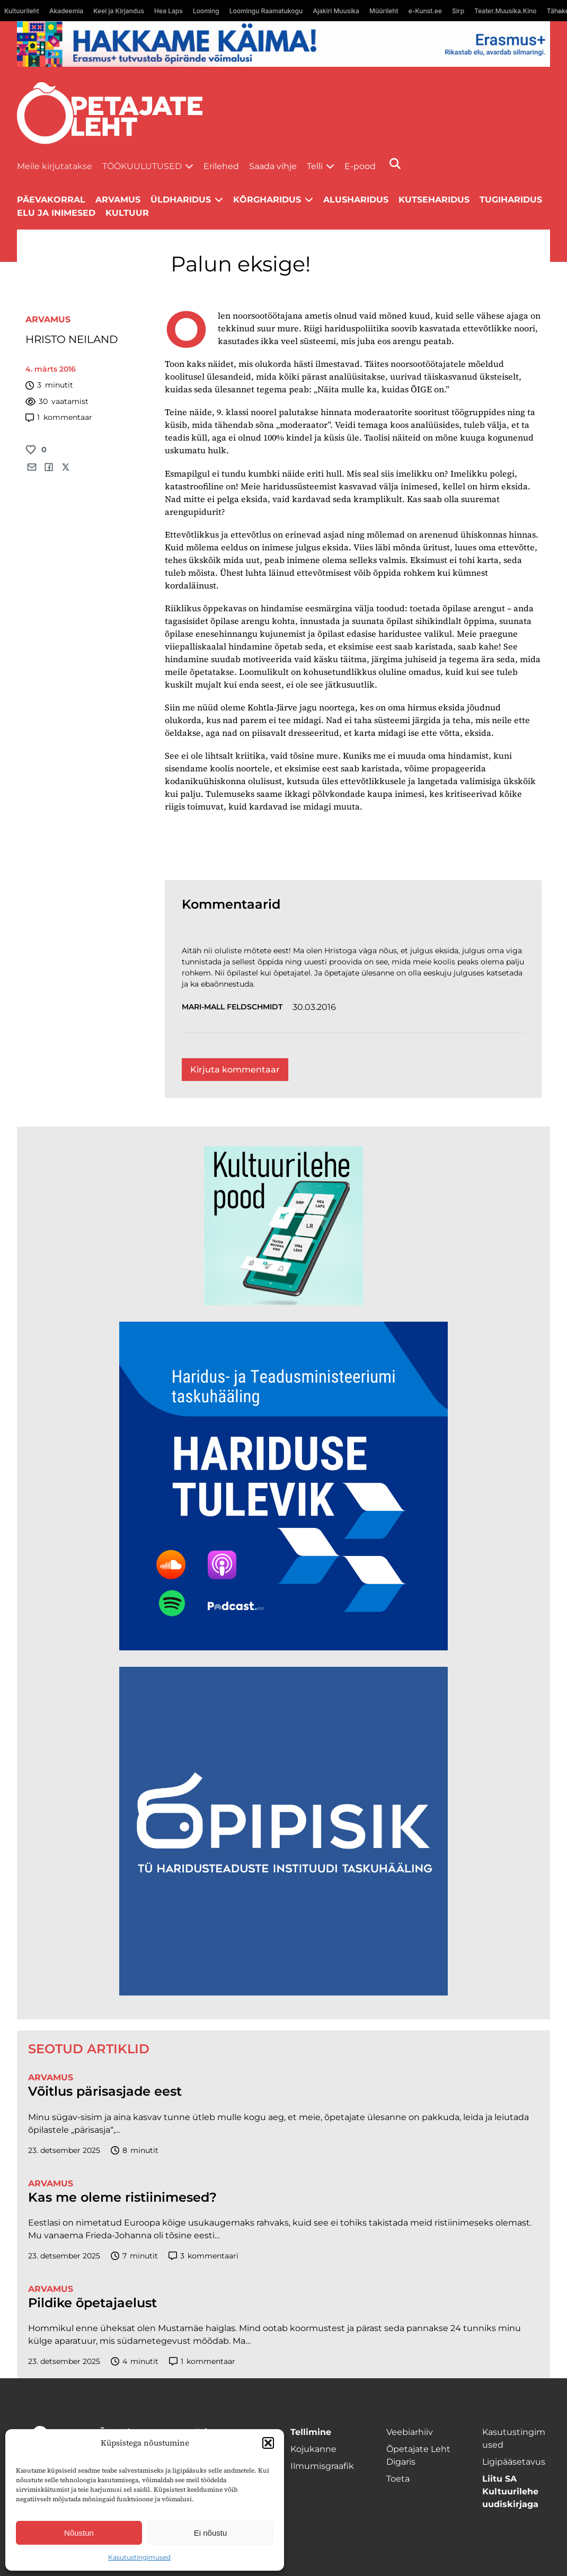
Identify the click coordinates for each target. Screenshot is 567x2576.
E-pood (360, 166)
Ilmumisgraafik (322, 2466)
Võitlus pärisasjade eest (105, 2091)
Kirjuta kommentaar (235, 1070)
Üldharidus (180, 200)
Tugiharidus (511, 200)
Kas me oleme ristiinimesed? (122, 2197)
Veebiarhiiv (409, 2432)
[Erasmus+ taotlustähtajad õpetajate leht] (283, 64)
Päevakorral (51, 200)
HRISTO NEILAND (71, 339)
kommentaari (204, 2256)
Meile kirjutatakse (54, 166)
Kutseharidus (433, 200)
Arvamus (47, 319)
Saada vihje (273, 166)
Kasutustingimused (139, 2557)
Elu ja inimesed (56, 213)
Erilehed (221, 166)
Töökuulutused (142, 166)
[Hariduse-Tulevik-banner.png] (283, 1647)
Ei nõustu (210, 2532)
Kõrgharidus (267, 200)
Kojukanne (313, 2449)
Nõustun (79, 2532)
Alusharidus (355, 200)
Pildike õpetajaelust (92, 2303)
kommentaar (58, 417)
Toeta (398, 2479)
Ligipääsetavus (513, 2462)
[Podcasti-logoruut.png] (283, 1993)
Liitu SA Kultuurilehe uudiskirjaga (510, 2491)
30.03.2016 (314, 1007)
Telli (315, 166)
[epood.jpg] (283, 1302)
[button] (268, 2443)
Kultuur (127, 213)
